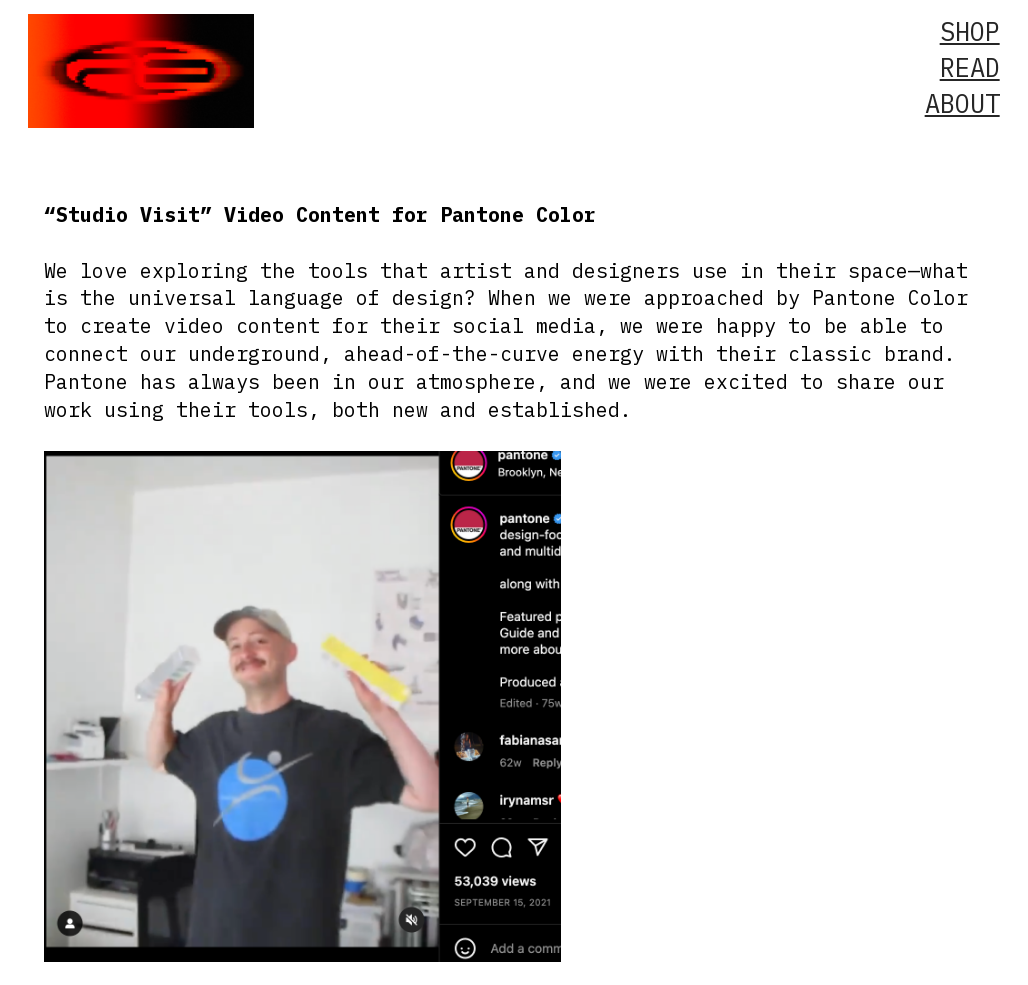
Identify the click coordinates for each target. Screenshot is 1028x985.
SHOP (970, 31)
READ (970, 67)
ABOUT (962, 103)
